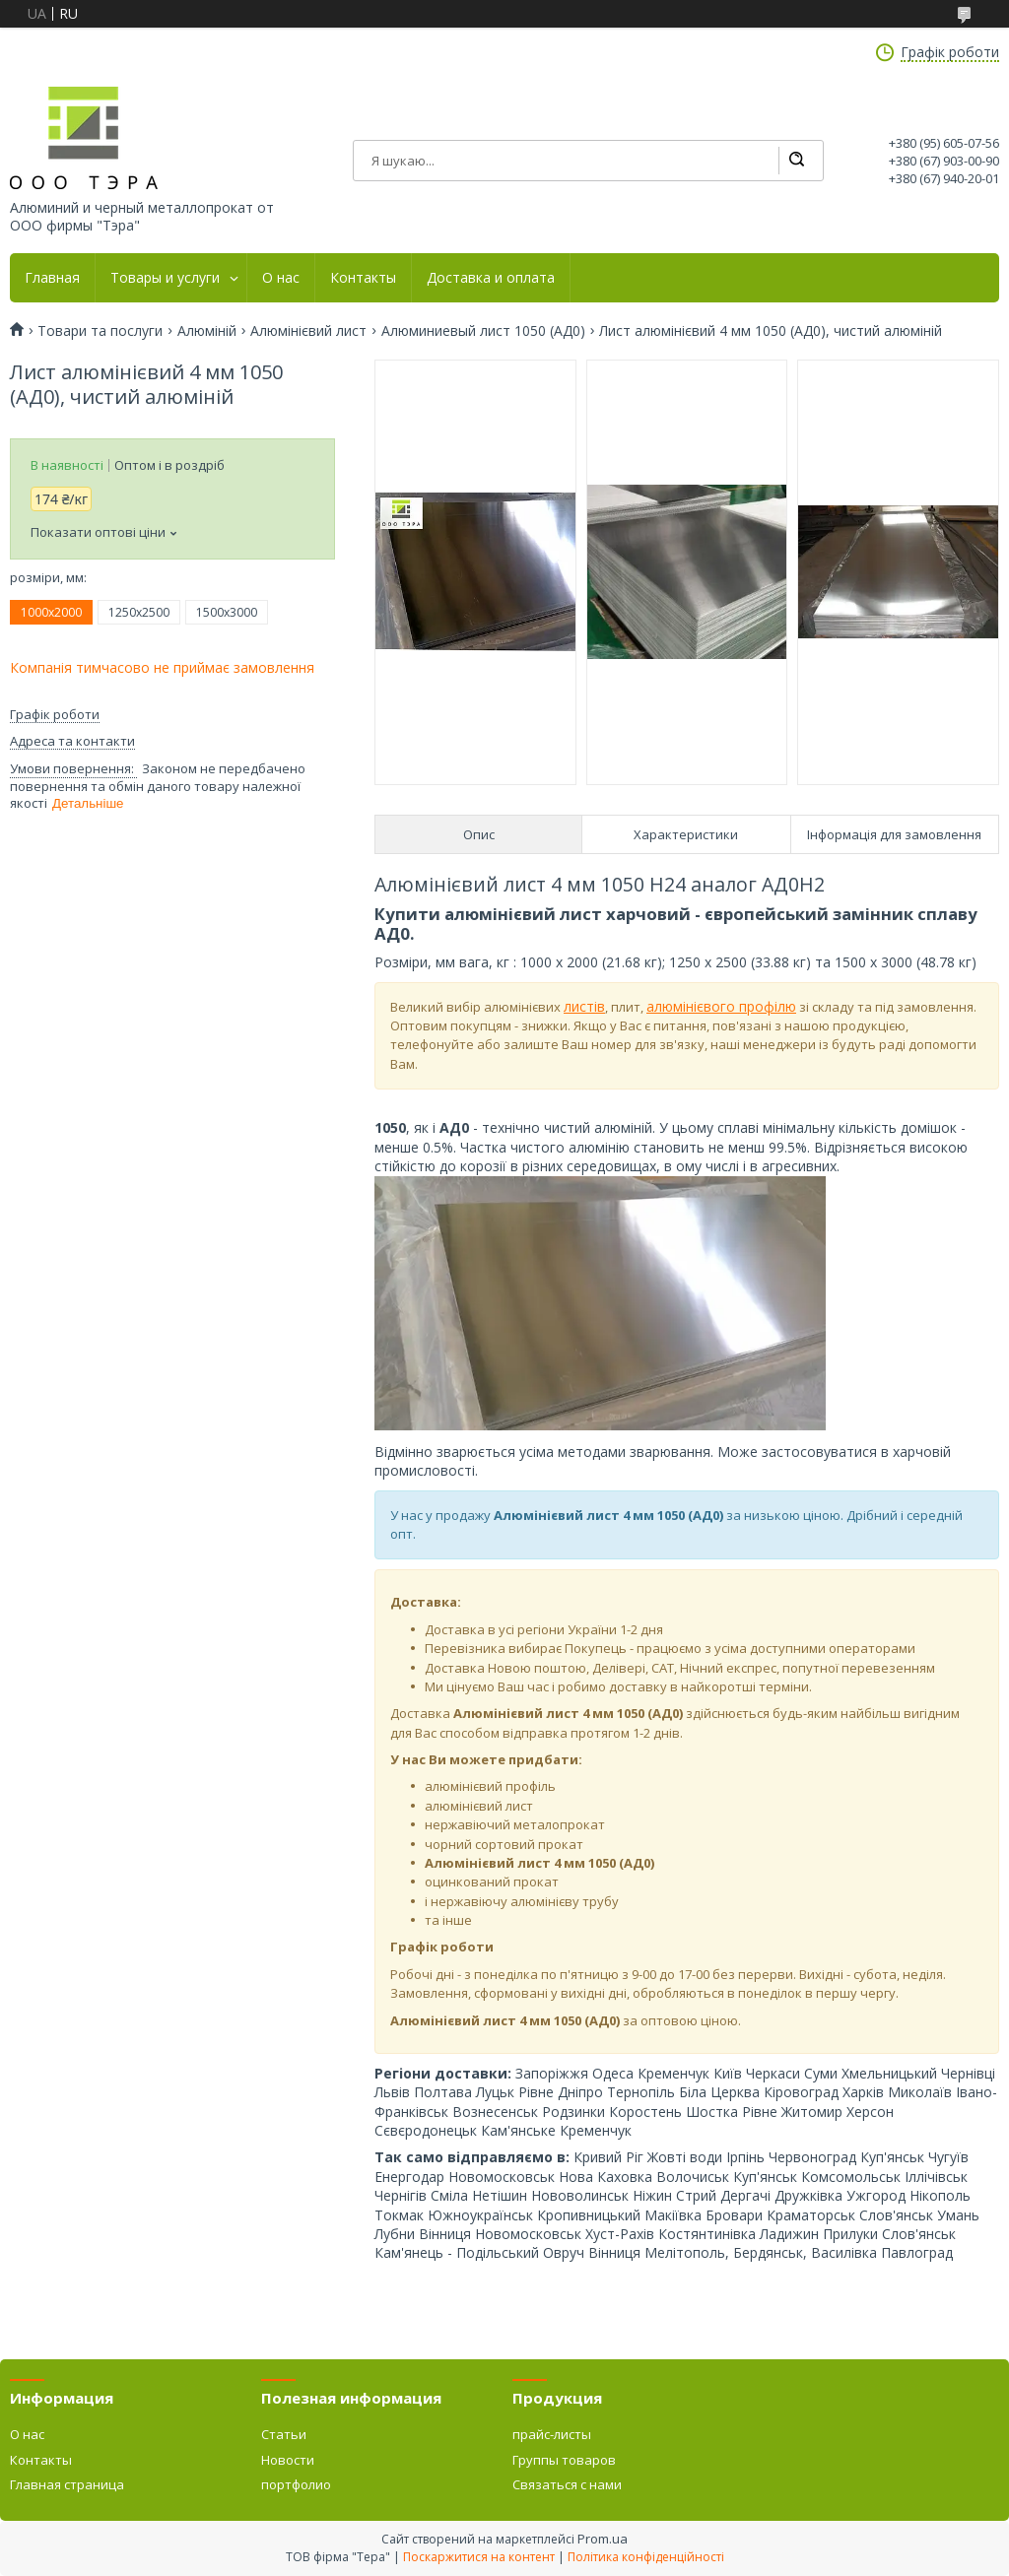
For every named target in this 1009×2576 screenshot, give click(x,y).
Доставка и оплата (491, 278)
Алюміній (206, 331)
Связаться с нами (567, 2484)
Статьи (283, 2434)
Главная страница (67, 2484)
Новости (287, 2460)
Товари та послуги (100, 331)
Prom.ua (602, 2538)
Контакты (363, 278)
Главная (52, 278)
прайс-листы (551, 2434)
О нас (281, 278)
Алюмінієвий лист (308, 331)
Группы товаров (564, 2460)
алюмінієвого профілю (721, 1006)
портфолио (296, 2484)
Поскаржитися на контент (479, 2556)
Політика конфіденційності (646, 2556)
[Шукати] (796, 160)
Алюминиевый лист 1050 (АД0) (483, 331)
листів (584, 1006)
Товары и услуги (165, 278)
